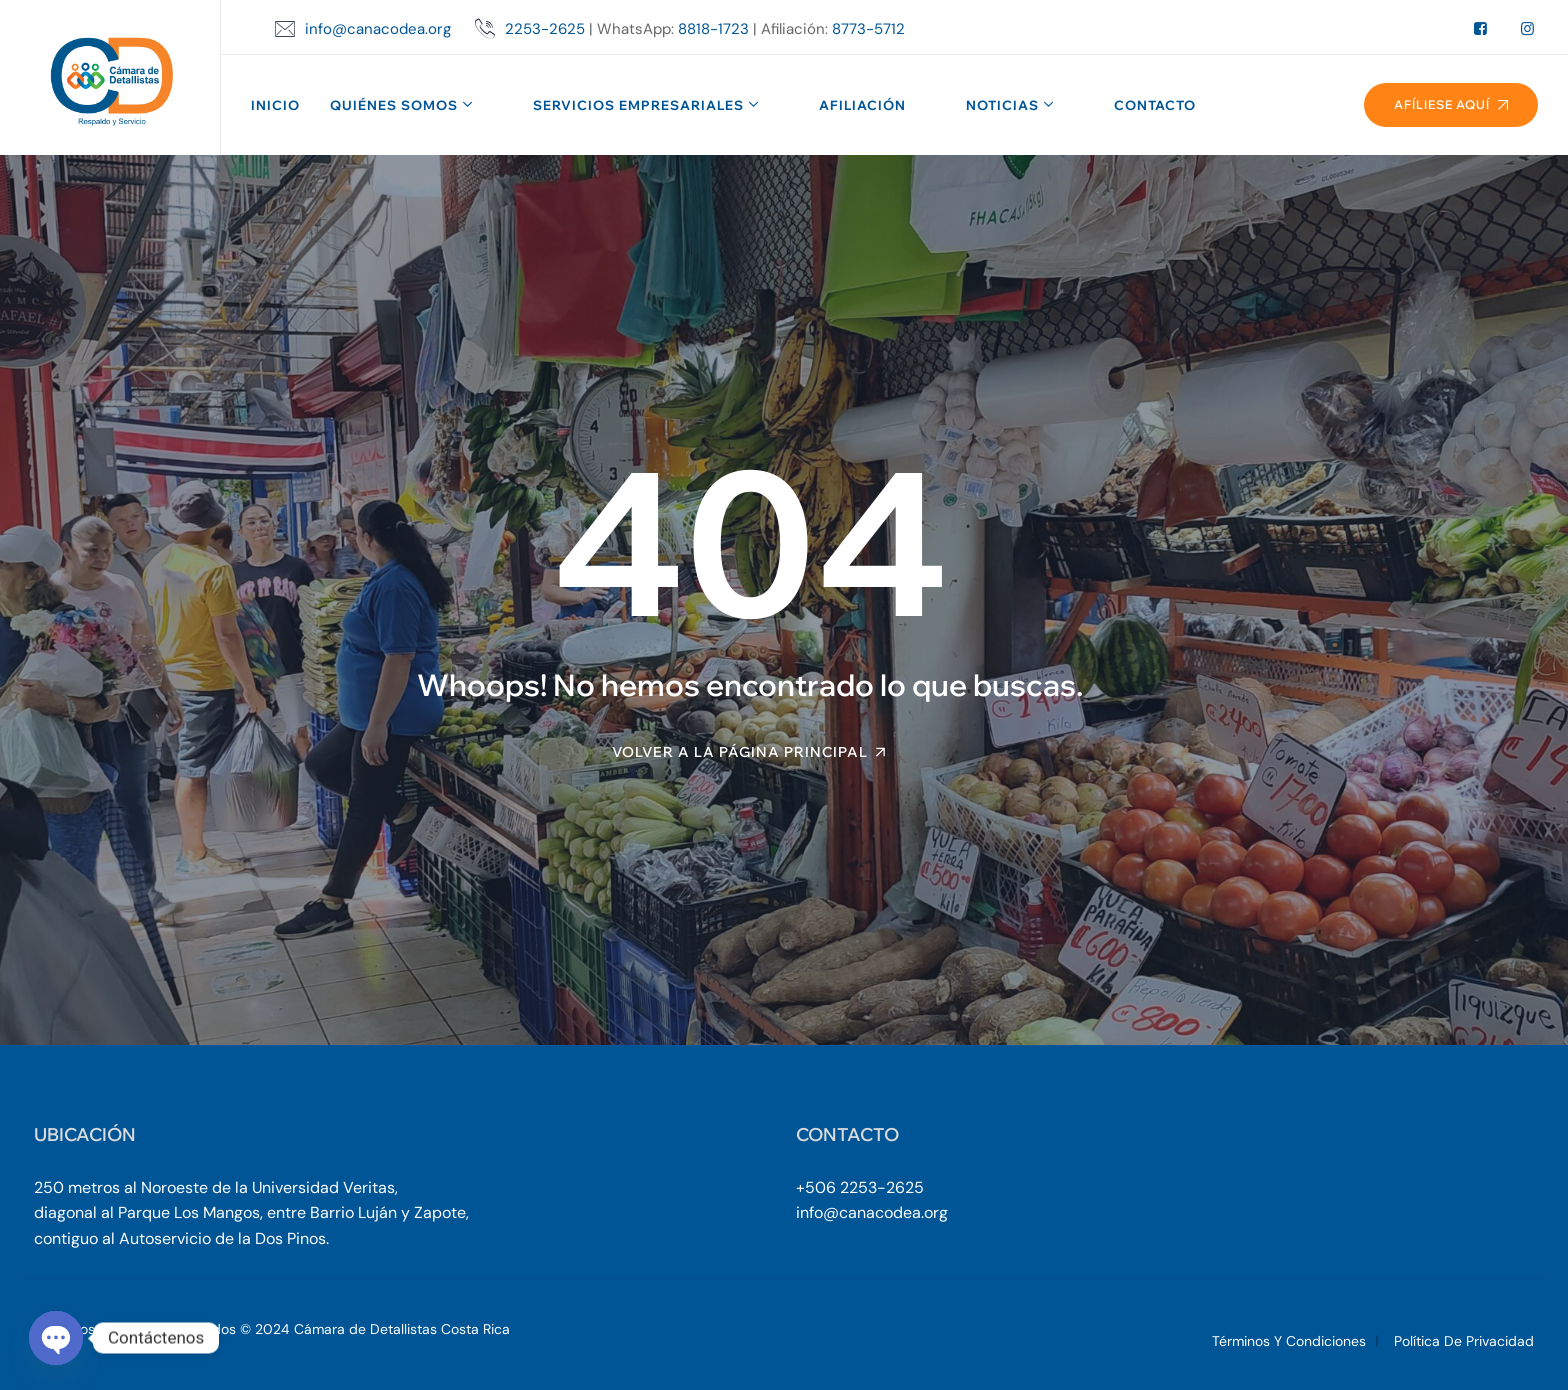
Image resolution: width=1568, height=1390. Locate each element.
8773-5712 (868, 29)
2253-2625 (545, 29)
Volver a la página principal (740, 752)
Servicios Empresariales (638, 105)
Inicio (275, 105)
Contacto (1155, 105)
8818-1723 (713, 29)
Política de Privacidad (1464, 1341)
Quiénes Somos (394, 105)
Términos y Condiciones (1289, 1341)
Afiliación (862, 105)
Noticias (1002, 105)
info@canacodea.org (378, 29)
